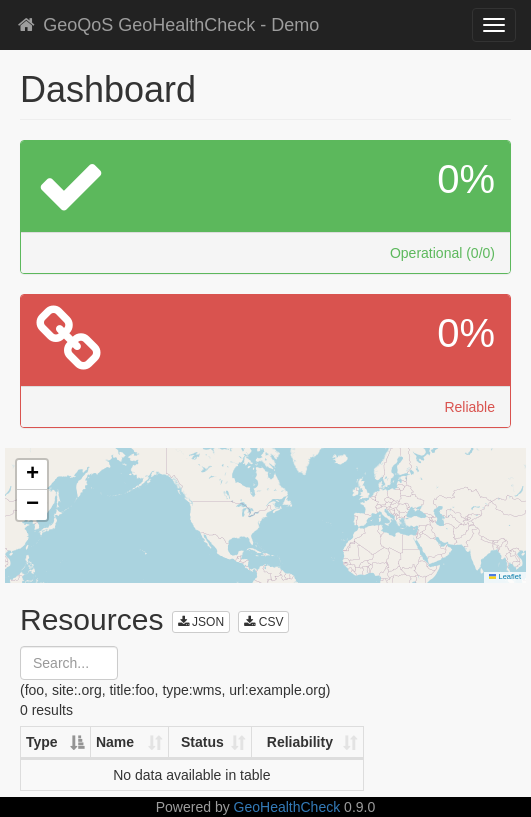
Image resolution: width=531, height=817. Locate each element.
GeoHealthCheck (287, 807)
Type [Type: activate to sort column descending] (42, 742)
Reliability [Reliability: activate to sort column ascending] (300, 742)
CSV (263, 622)
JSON (201, 622)
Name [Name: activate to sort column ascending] (115, 742)
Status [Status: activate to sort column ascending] (202, 742)
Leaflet (505, 576)
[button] (32, 475)
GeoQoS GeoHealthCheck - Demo (167, 25)
